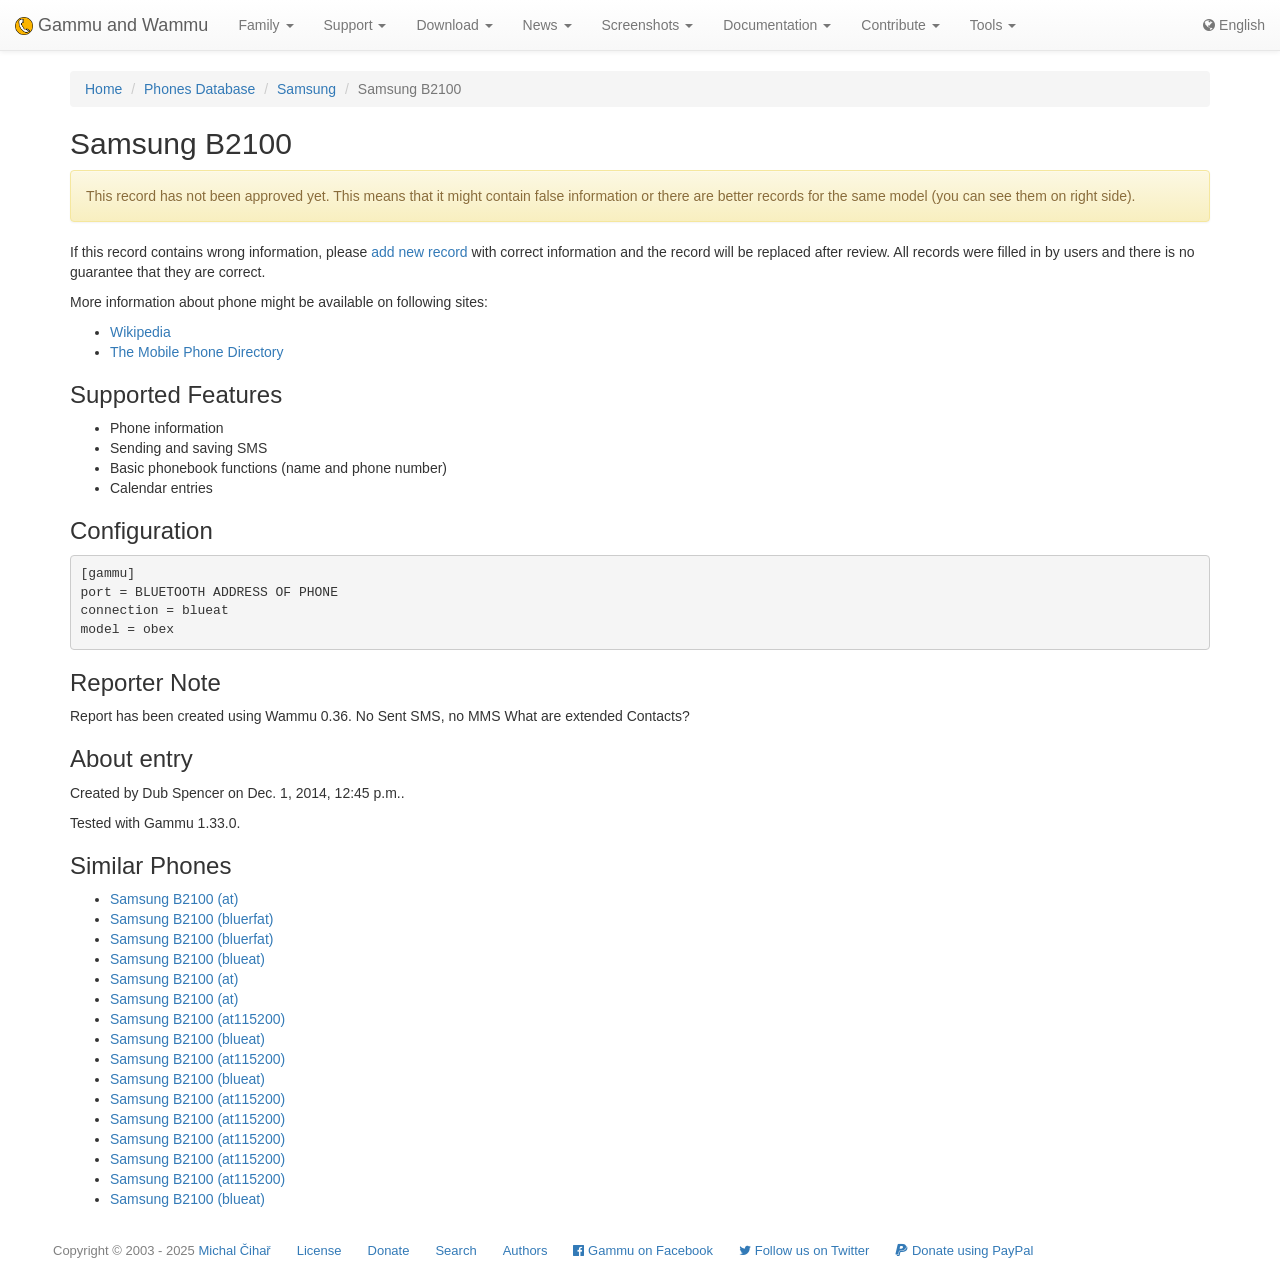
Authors (525, 1250)
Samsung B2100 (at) (174, 899)
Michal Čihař (234, 1250)
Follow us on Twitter (804, 1250)
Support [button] (355, 25)
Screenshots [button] (648, 25)
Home (103, 89)
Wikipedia (140, 332)
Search (455, 1250)
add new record (419, 252)
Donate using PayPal (964, 1250)
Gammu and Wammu (111, 25)
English (1234, 25)
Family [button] (265, 25)
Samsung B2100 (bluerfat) (191, 919)
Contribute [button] (900, 25)
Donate (389, 1250)
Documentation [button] (777, 25)
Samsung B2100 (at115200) (197, 1019)
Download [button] (454, 25)
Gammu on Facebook (643, 1250)
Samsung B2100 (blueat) (187, 959)
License (319, 1250)
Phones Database (199, 89)
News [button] (547, 25)
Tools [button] (993, 25)
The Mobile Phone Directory (197, 352)
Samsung (306, 89)
